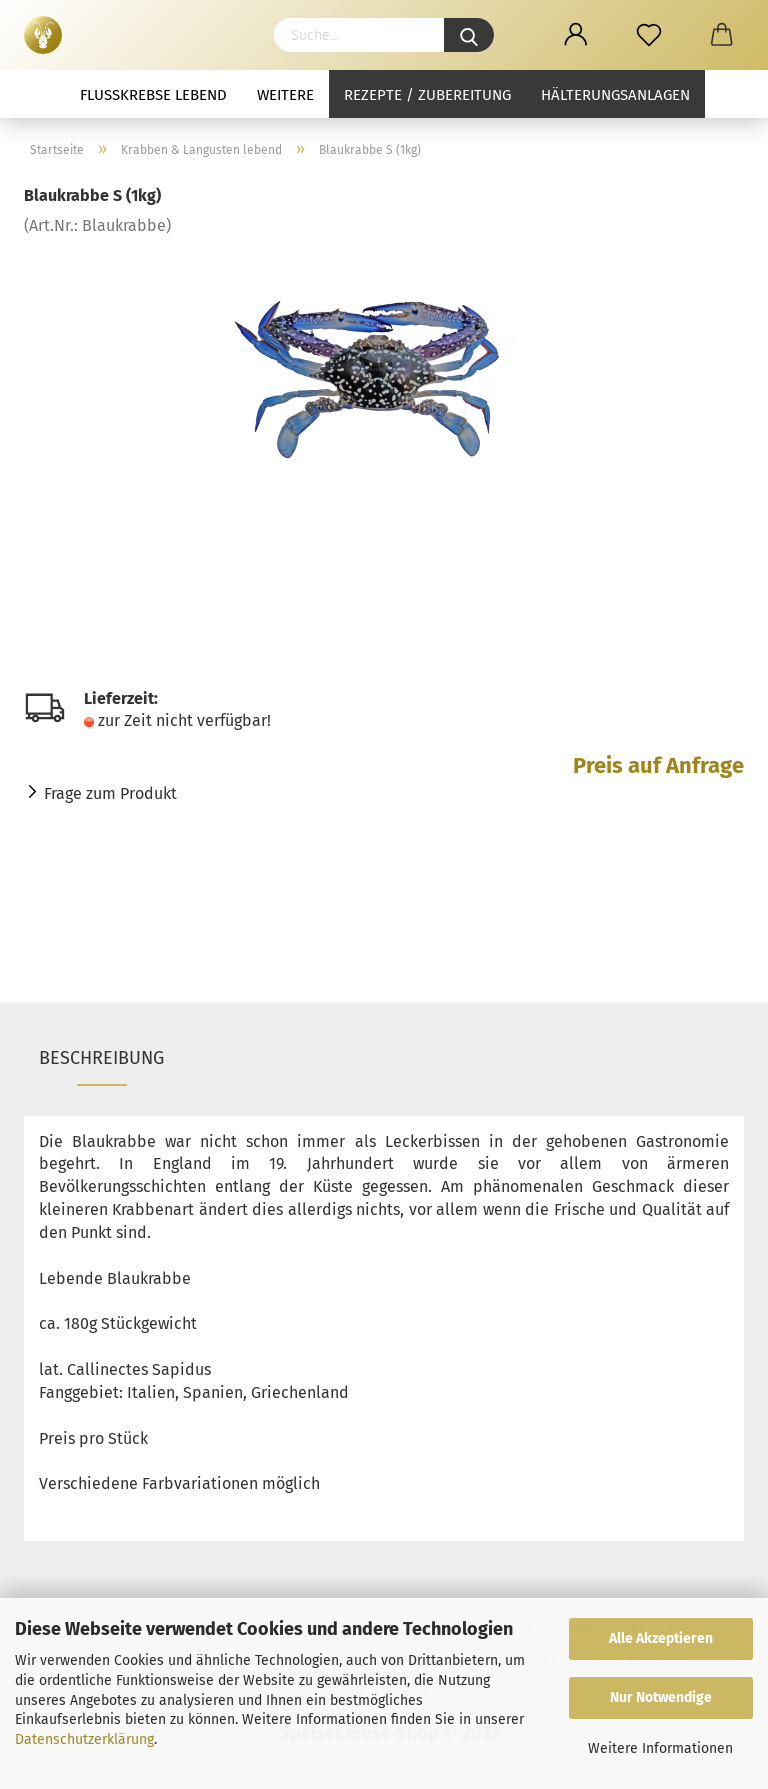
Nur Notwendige (661, 1697)
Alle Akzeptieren (661, 1638)
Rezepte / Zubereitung (427, 95)
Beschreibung (101, 1058)
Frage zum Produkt (110, 793)
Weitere (285, 95)
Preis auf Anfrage (658, 765)
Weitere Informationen (660, 1748)
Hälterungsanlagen (615, 95)
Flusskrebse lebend (153, 95)
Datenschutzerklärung (84, 1739)
